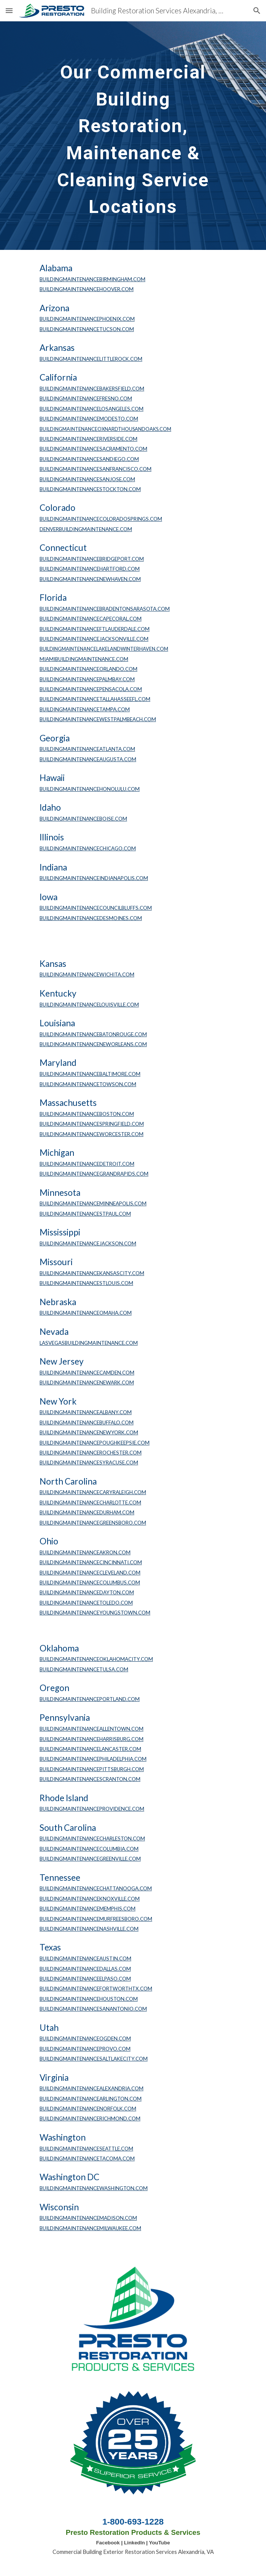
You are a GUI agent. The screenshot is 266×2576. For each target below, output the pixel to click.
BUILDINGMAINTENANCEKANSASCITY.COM (92, 1273)
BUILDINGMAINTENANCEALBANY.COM (86, 1412)
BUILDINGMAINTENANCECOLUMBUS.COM (90, 1582)
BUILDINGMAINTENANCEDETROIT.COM (87, 1164)
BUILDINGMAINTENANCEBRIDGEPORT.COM (92, 559)
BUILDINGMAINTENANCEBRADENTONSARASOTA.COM (105, 609)
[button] (9, 10)
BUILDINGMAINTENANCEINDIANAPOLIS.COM (94, 878)
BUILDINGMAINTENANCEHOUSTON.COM (89, 1999)
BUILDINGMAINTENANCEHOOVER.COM (87, 289)
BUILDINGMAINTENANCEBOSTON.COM (87, 1114)
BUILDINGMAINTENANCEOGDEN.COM (85, 2038)
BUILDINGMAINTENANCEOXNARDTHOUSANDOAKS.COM (105, 429)
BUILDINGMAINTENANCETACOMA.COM (87, 2158)
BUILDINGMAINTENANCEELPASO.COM (85, 1979)
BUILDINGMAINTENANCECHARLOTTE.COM (90, 1502)
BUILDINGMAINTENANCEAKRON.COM (85, 1552)
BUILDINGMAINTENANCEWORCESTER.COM (91, 1134)
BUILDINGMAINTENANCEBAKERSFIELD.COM (92, 389)
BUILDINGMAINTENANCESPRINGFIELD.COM (92, 1124)
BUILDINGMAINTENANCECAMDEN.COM (87, 1373)
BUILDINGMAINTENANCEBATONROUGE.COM (93, 1034)
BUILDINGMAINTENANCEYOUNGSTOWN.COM (95, 1613)
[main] (133, 135)
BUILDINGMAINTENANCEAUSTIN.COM (85, 1958)
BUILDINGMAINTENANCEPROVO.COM (85, 2049)
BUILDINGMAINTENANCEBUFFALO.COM (87, 1422)
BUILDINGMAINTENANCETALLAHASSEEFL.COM (95, 699)
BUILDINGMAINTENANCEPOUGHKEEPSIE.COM (95, 1443)
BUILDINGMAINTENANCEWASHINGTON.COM (94, 2188)
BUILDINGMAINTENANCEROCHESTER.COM (91, 1453)
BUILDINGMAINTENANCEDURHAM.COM (87, 1512)
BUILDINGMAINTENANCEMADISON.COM (88, 2218)
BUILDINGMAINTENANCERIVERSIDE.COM (88, 439)
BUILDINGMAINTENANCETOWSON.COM (88, 1084)
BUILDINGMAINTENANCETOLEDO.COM (86, 1603)
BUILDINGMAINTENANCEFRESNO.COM (86, 398)
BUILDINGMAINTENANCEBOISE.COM (83, 819)
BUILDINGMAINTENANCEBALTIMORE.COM (90, 1074)
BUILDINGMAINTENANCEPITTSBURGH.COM (92, 1769)
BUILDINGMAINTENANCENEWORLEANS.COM (93, 1044)
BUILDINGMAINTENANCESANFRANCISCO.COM (95, 469)
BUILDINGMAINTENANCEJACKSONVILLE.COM (94, 639)
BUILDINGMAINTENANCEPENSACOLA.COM (91, 689)
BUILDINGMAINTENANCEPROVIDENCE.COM (92, 1809)
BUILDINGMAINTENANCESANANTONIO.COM (93, 2009)
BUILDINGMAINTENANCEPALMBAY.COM (87, 679)
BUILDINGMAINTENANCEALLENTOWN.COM (91, 1729)
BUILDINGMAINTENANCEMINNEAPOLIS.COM (93, 1203)
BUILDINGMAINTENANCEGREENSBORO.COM (93, 1523)
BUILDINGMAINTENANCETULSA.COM (84, 1669)
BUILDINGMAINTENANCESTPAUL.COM (85, 1214)
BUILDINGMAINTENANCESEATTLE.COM (86, 2149)
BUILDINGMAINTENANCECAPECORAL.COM (91, 619)
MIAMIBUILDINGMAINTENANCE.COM (84, 659)
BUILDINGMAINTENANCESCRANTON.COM (90, 1779)
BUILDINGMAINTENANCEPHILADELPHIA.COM (93, 1759)
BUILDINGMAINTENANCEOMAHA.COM (86, 1313)
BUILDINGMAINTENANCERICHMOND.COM (90, 2118)
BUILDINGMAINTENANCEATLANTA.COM (87, 749)
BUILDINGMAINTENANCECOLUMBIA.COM (89, 1849)
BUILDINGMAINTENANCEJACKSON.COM (88, 1243)
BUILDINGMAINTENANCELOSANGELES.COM (91, 409)
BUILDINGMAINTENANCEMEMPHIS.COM (87, 1909)
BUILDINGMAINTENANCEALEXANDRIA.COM (91, 2088)
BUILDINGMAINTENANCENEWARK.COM (87, 1382)
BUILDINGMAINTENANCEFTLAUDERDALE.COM (95, 629)
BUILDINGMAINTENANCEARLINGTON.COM (91, 2099)
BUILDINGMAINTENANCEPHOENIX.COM (87, 319)
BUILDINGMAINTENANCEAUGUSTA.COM (88, 759)
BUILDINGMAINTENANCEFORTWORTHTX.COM (96, 1989)
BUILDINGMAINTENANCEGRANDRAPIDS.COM (94, 1174)
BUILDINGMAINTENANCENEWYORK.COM (89, 1432)
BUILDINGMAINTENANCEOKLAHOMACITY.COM (96, 1659)
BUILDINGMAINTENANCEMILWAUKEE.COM (90, 2228)
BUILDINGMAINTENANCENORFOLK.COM (88, 2109)
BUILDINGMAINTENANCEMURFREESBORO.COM (96, 1919)
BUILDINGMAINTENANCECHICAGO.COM (88, 848)
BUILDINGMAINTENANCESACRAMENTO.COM (93, 449)
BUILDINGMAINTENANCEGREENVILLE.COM (90, 1859)
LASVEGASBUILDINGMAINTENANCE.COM (89, 1343)
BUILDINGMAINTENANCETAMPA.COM (85, 709)
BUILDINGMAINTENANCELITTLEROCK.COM (91, 359)
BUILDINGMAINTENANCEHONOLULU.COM (90, 789)
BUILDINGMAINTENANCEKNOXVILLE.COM (90, 1899)
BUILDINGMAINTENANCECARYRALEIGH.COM (93, 1492)
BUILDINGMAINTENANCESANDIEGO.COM (89, 459)
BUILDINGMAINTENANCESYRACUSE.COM (89, 1462)
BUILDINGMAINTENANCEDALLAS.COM (85, 1969)
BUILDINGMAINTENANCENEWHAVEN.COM (90, 579)
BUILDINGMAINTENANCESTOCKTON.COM (90, 489)
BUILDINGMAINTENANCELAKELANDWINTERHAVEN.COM (104, 649)
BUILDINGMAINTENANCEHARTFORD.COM (90, 569)
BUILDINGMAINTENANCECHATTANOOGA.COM (96, 1888)
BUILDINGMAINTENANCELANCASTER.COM (90, 1749)
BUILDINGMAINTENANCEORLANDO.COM (88, 669)
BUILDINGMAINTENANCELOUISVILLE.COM (89, 1005)
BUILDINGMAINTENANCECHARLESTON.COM (92, 1838)
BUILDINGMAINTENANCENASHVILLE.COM (89, 1929)
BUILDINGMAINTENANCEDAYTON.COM (87, 1592)
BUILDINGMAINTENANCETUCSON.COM (87, 329)
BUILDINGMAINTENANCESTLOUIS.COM (86, 1283)
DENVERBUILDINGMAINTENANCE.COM (86, 529)
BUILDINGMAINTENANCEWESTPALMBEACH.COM (98, 719)
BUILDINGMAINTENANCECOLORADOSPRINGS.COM (101, 519)
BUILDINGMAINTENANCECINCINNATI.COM (91, 1562)
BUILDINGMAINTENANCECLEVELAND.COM (90, 1573)
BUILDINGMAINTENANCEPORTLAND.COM (90, 1699)
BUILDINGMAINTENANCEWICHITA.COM (87, 974)
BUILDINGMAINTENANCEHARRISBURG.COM (91, 1739)
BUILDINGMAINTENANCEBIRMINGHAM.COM (92, 279)
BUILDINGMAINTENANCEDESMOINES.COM (91, 918)
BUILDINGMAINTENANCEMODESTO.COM (89, 419)
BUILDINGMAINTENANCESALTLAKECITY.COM (94, 2059)
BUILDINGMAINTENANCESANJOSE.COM (87, 479)
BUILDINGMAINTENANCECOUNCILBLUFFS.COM (96, 908)
